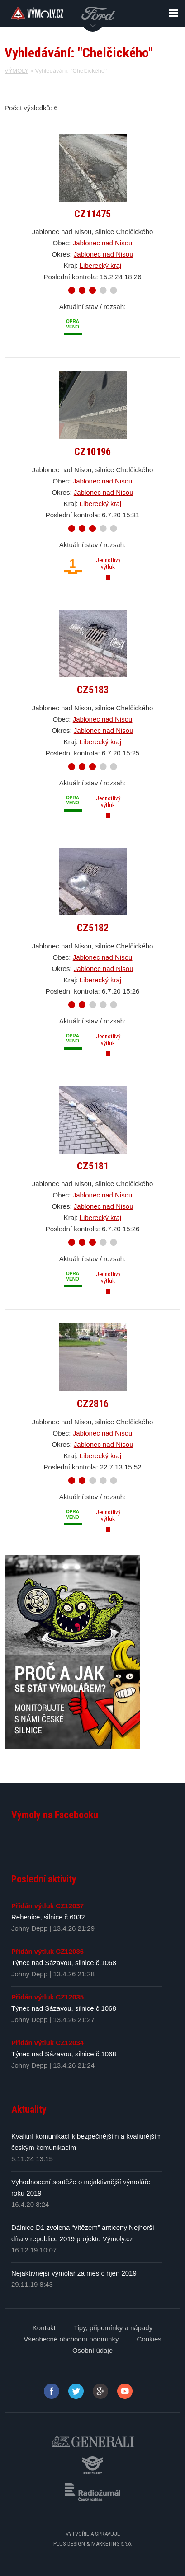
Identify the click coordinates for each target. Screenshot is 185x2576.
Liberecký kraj (101, 265)
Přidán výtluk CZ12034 (47, 2042)
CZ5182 (93, 928)
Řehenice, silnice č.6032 (48, 1917)
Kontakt (44, 2328)
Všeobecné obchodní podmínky (71, 2339)
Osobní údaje (92, 2350)
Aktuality (29, 2109)
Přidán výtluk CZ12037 (47, 1906)
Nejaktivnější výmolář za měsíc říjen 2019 (74, 2273)
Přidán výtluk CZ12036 (47, 1951)
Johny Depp (29, 1928)
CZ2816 (93, 1403)
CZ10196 (92, 451)
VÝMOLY (16, 70)
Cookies (149, 2339)
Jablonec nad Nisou (103, 243)
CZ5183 (93, 689)
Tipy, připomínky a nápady (113, 2328)
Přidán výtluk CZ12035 (47, 1997)
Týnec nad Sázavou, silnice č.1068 (63, 1962)
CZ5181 (93, 1166)
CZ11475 (92, 214)
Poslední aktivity (43, 1879)
